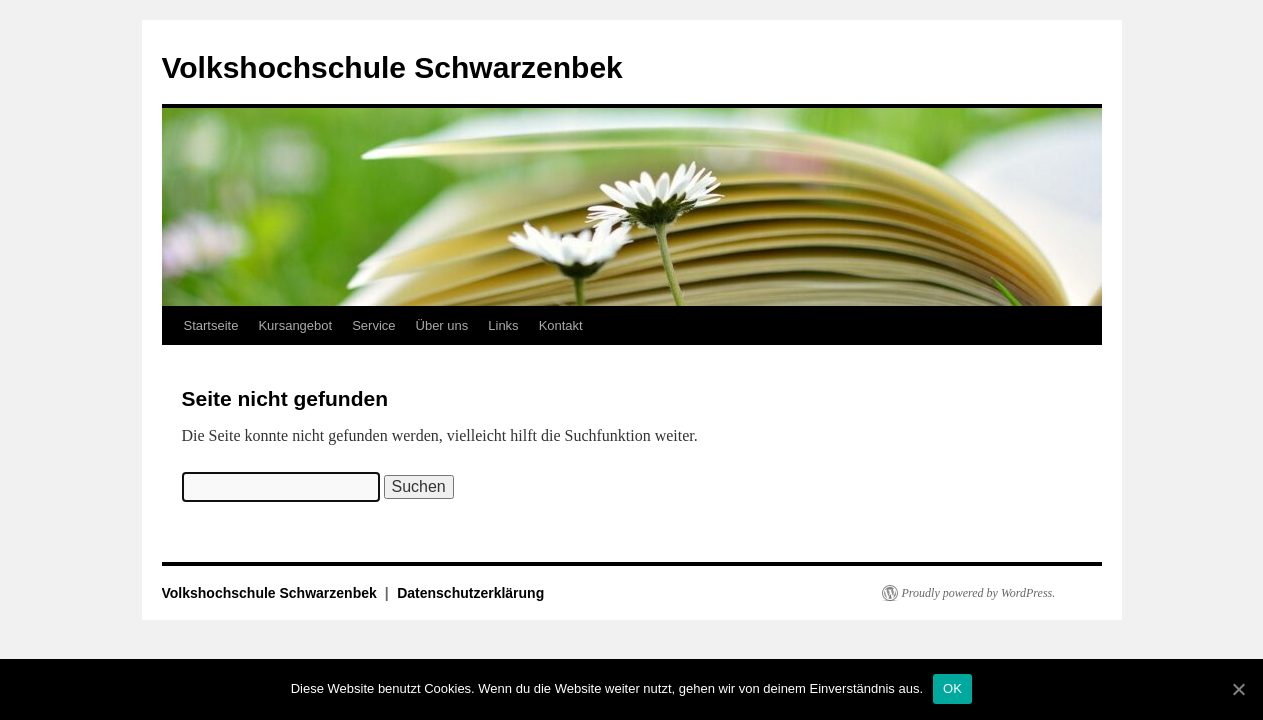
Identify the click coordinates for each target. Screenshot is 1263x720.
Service (373, 325)
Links (503, 325)
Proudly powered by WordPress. (979, 593)
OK (952, 688)
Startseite (211, 325)
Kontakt (561, 325)
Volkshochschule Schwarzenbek (392, 67)
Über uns (442, 325)
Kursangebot (295, 325)
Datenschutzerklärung (470, 593)
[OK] (1238, 689)
